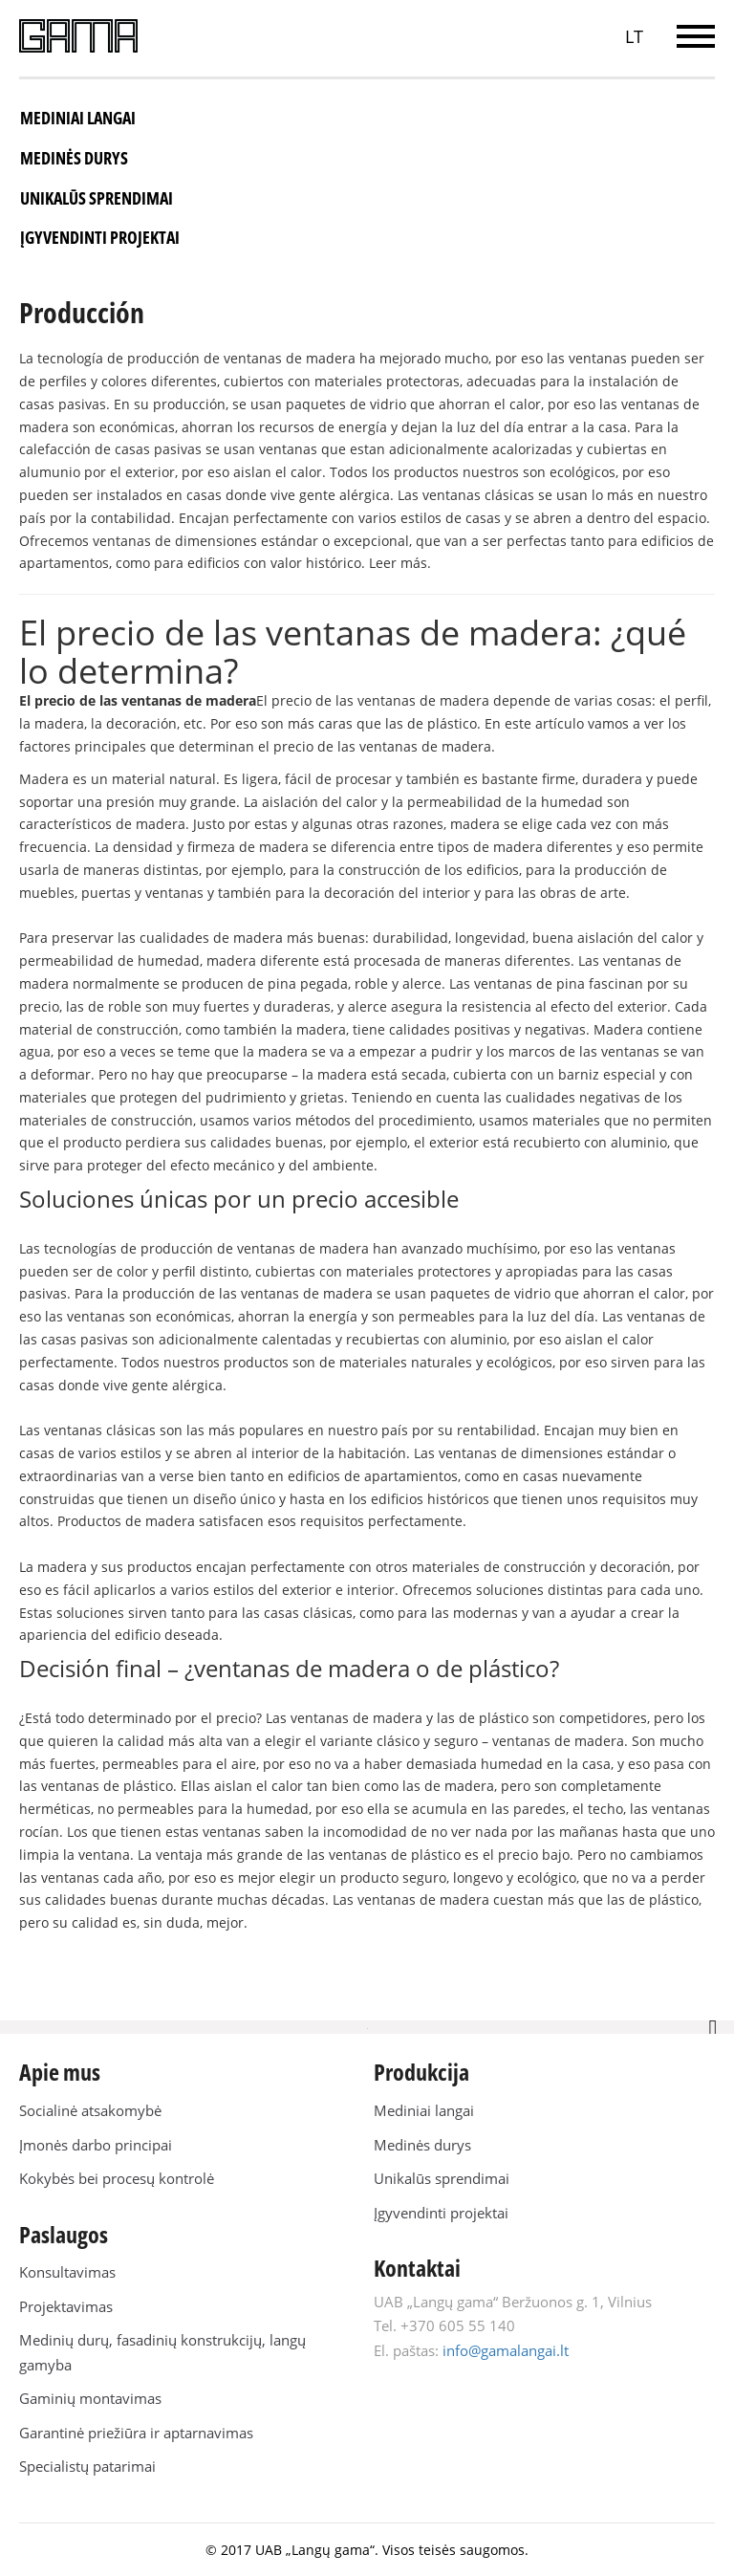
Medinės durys (74, 157)
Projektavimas (66, 2306)
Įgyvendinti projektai (100, 237)
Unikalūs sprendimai (96, 197)
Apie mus (59, 2071)
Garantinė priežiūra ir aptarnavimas (136, 2432)
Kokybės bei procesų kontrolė (116, 2178)
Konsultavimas (67, 2271)
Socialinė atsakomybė (90, 2110)
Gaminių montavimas (90, 2398)
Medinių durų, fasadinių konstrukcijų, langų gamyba (162, 2352)
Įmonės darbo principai (95, 2144)
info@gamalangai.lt (506, 2350)
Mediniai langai (78, 117)
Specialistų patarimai (87, 2466)
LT (634, 36)
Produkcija (421, 2071)
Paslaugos (63, 2234)
